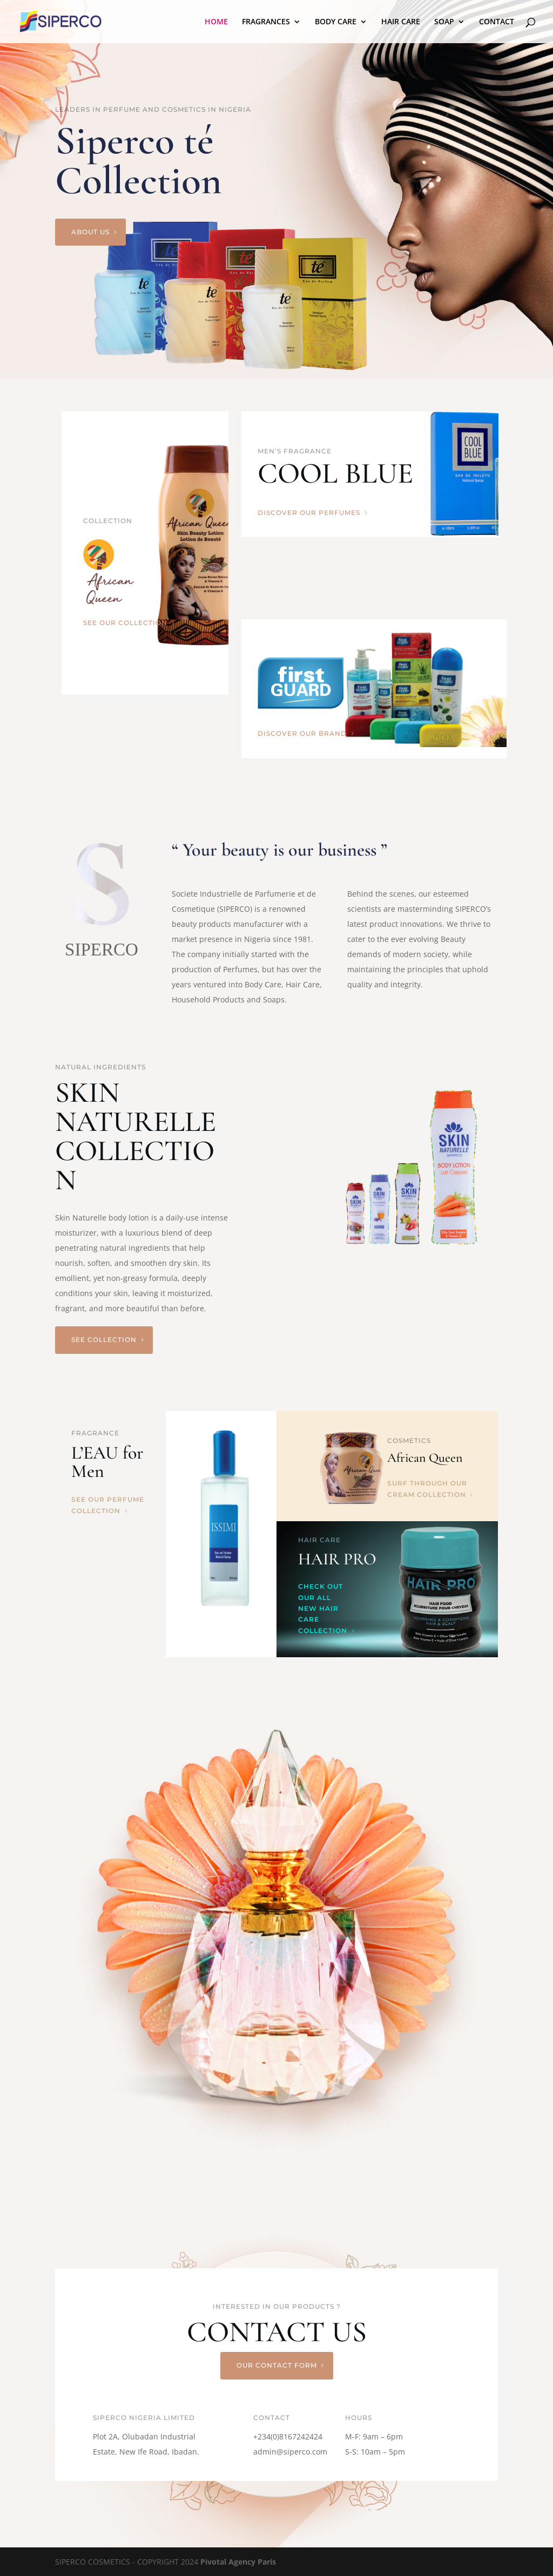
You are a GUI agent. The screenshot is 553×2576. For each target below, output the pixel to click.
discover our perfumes (309, 513)
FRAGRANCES (266, 22)
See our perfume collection (107, 1504)
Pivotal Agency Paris (238, 2562)
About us (90, 232)
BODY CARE (335, 22)
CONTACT (496, 22)
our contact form (277, 2365)
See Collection (104, 1340)
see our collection (125, 623)
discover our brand (302, 733)
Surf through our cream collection (427, 1488)
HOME (216, 22)
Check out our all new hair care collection (322, 1608)
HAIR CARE (400, 22)
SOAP (444, 22)
